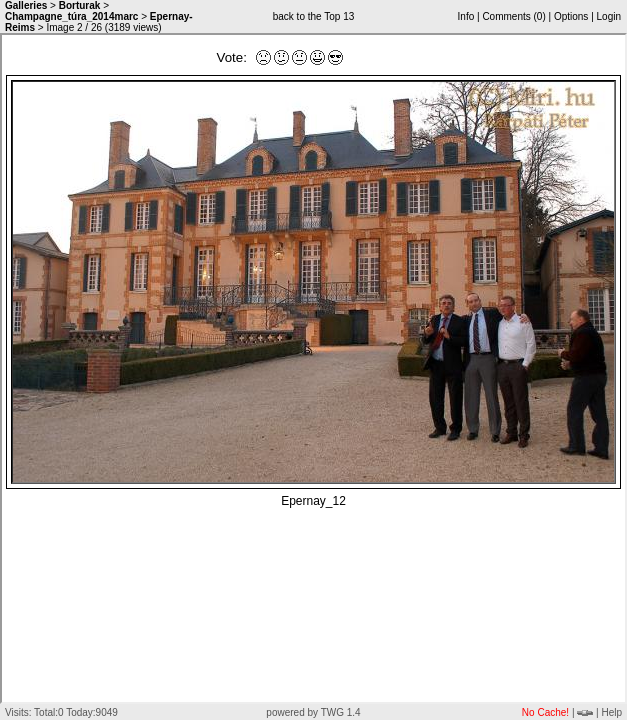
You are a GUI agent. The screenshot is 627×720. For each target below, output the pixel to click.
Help (611, 712)
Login (609, 16)
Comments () (513, 16)
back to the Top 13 (314, 16)
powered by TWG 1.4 (313, 712)
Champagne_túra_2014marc (71, 16)
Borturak (80, 5)
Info (466, 16)
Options (571, 16)
